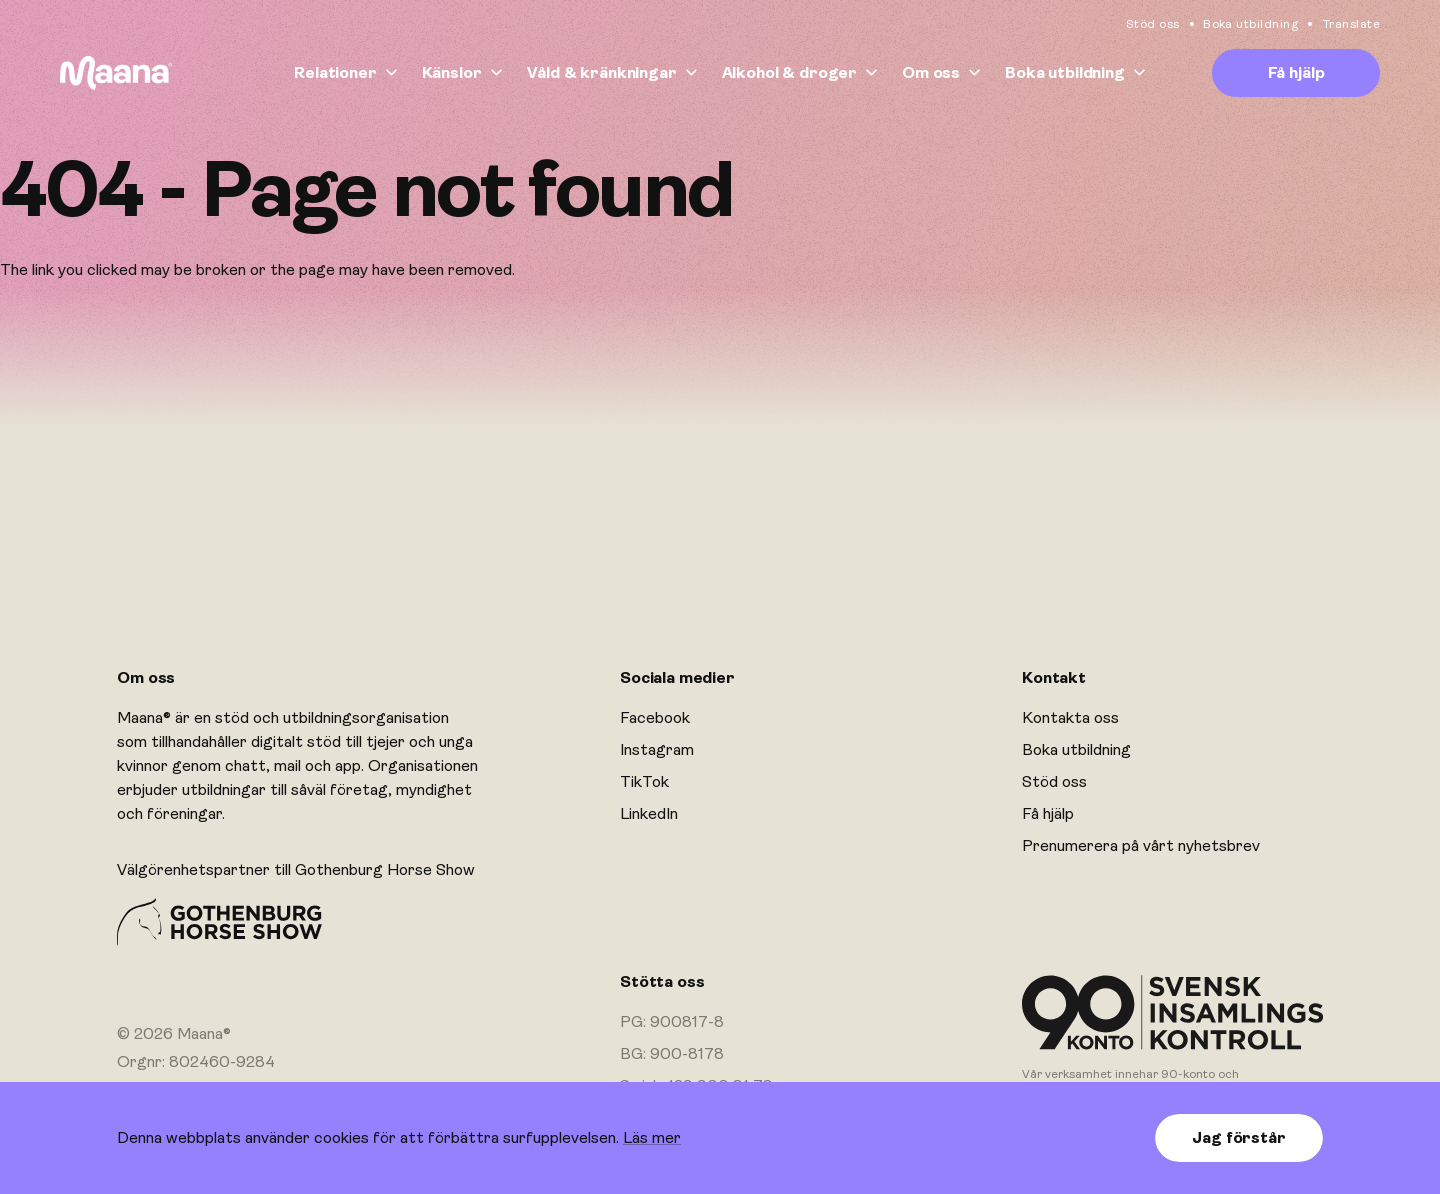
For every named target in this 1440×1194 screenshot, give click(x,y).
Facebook (655, 718)
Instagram (657, 750)
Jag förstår (1238, 1138)
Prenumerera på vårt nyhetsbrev (1141, 846)
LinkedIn (649, 814)
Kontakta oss (1070, 718)
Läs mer (652, 1138)
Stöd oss (1153, 24)
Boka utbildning (1251, 24)
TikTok (644, 782)
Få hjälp (1296, 73)
